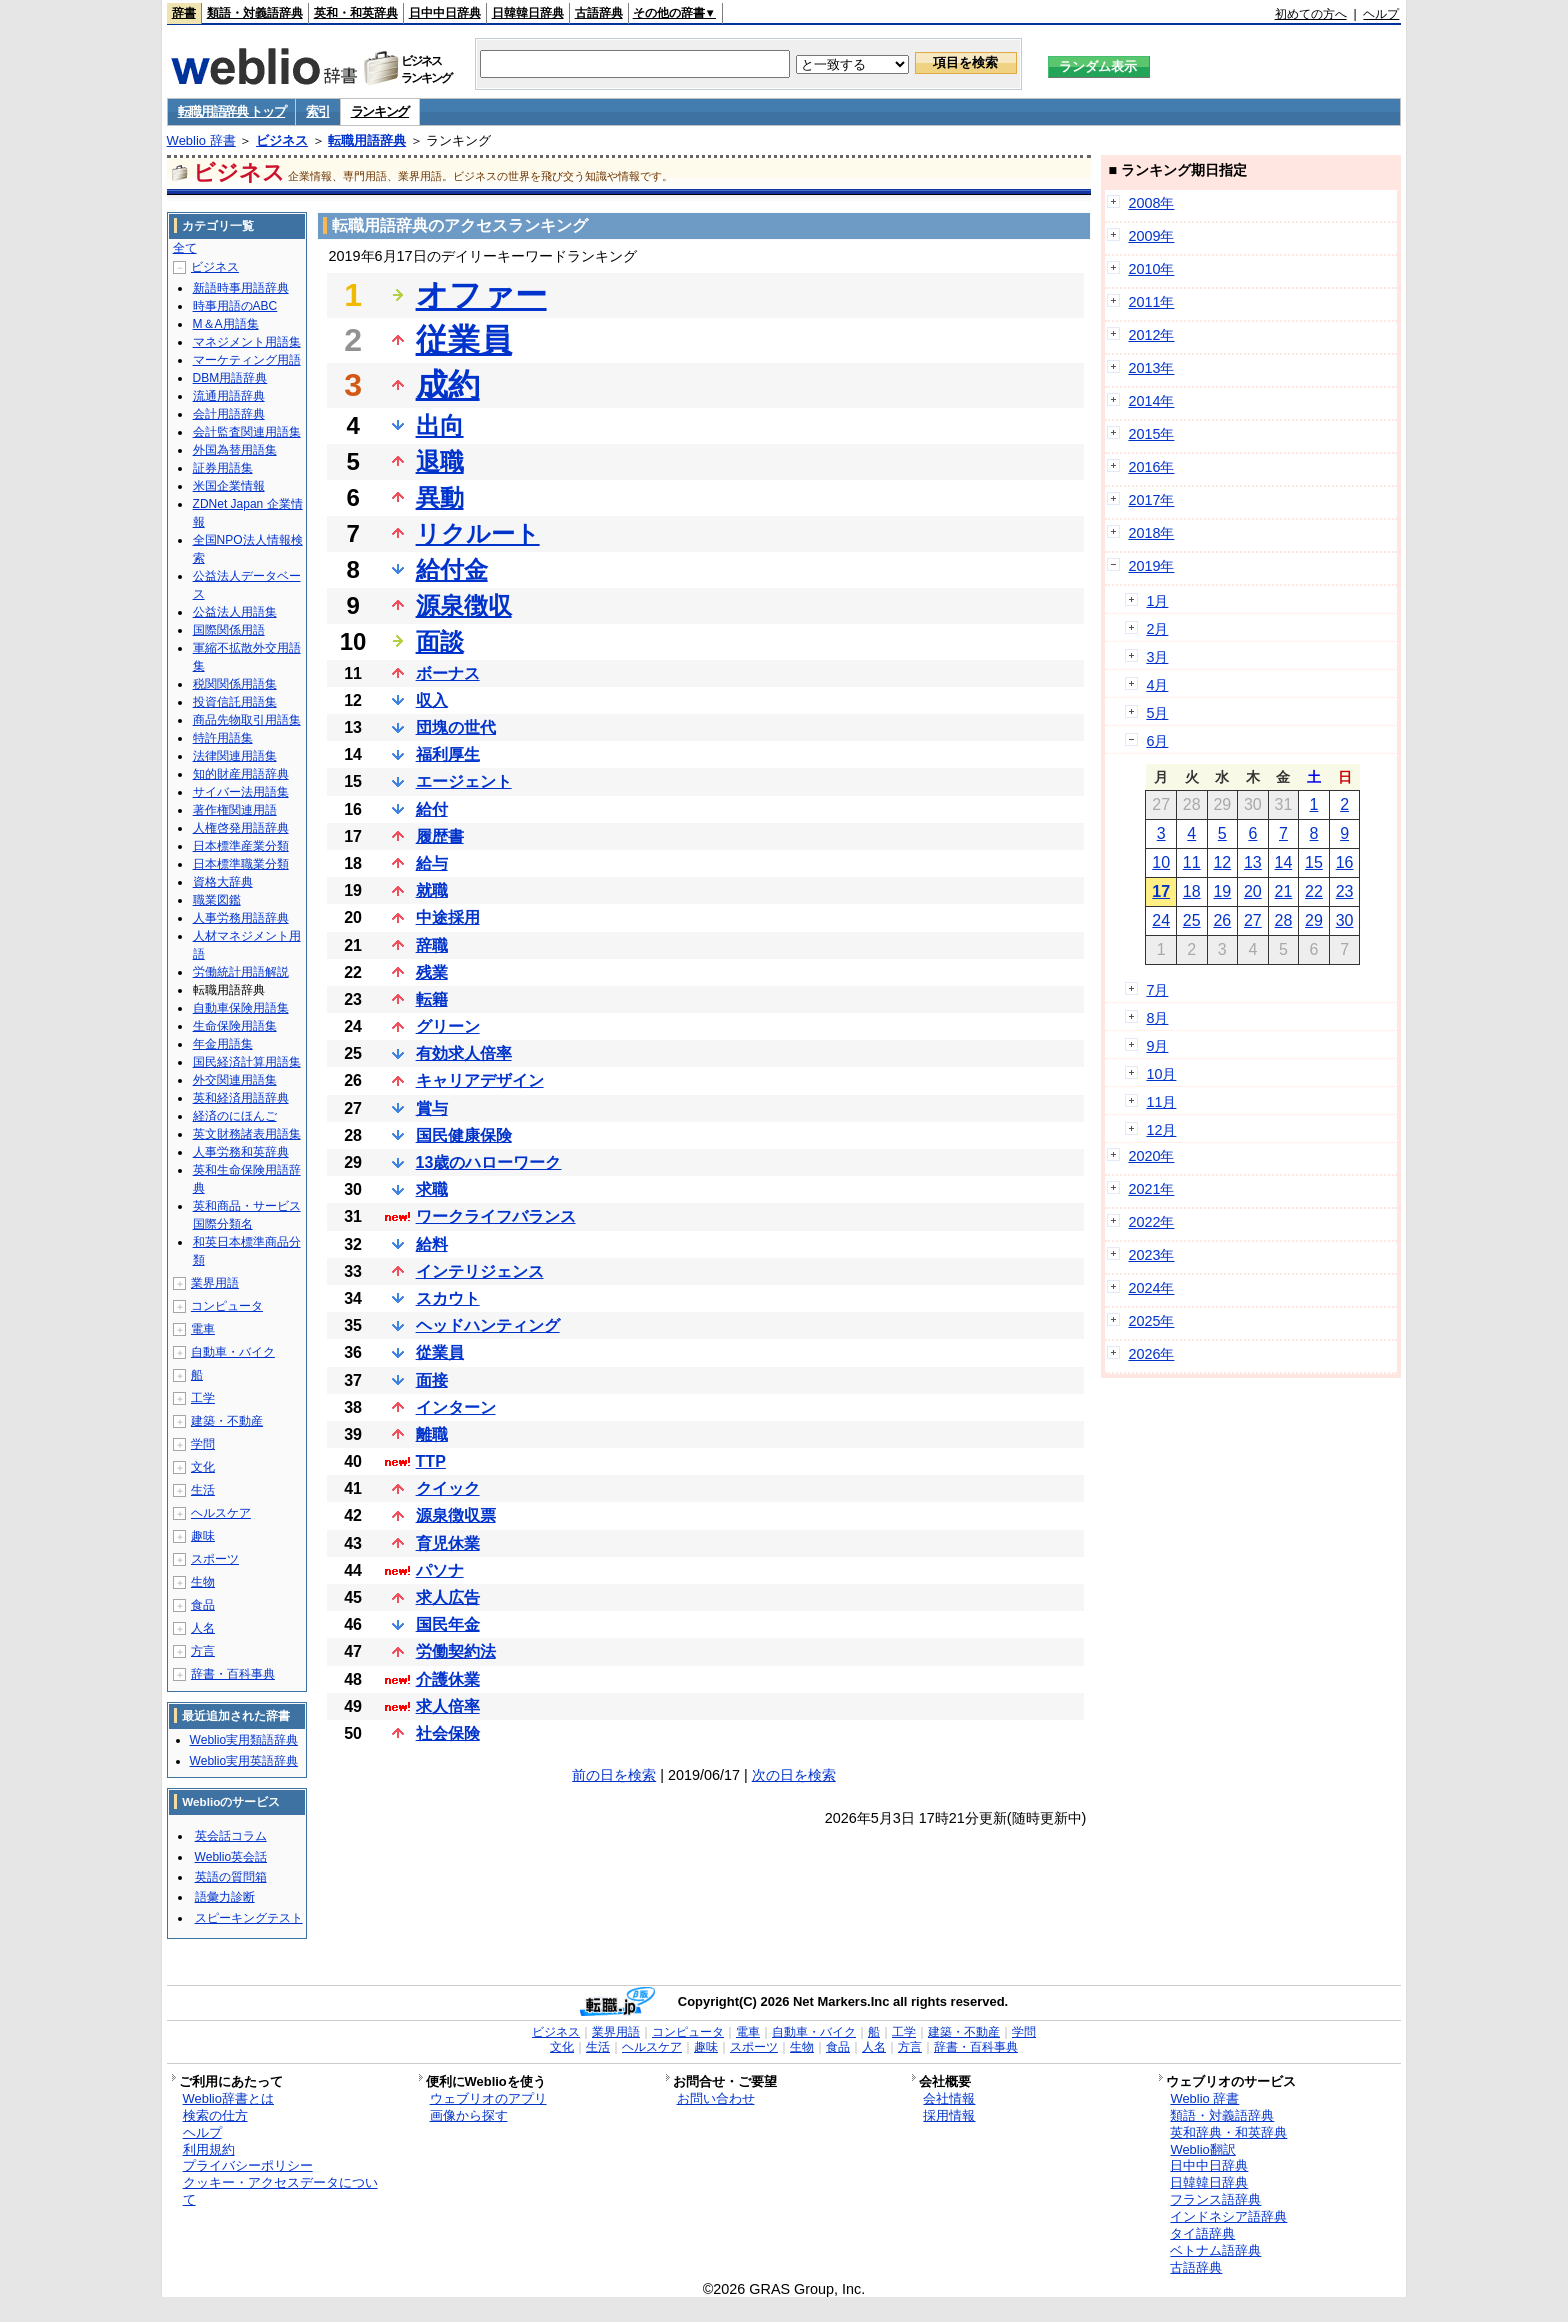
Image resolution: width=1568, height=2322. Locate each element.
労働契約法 (456, 1651)
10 (1161, 862)
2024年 (1151, 1288)
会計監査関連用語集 (247, 432)
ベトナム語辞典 (1215, 2250)
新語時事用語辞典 (241, 288)
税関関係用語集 (235, 684)
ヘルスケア (221, 1513)
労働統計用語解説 (241, 972)
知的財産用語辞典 (241, 774)
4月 (1157, 685)
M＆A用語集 (226, 324)
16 (1345, 862)
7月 (1157, 990)
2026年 (1151, 1354)
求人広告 (448, 1597)
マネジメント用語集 (247, 342)
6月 (1157, 741)
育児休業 (448, 1543)
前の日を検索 (614, 1775)
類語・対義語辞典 (255, 13)
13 (1253, 862)
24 (1161, 920)
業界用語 (215, 1283)
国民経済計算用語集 (247, 1062)
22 (1314, 891)
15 (1314, 862)
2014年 (1151, 401)
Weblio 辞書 (201, 140)
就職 (432, 890)
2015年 (1151, 434)
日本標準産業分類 (241, 846)
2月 (1157, 629)
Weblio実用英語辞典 (244, 1761)
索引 (317, 111)
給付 (432, 809)
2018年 (1151, 533)
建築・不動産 (227, 1421)
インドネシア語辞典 (1228, 2216)
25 (1192, 920)
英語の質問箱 (231, 1877)
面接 (432, 1380)
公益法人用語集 (235, 612)
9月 (1157, 1046)
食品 (203, 1605)
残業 (432, 972)
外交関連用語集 (235, 1080)
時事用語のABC (235, 306)
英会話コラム (231, 1836)
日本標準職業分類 (241, 864)
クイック (448, 1488)
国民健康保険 (464, 1135)
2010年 (1151, 269)
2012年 (1151, 335)
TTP (431, 1461)
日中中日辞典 (445, 13)
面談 (440, 641)
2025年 (1151, 1321)
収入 (432, 700)
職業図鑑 (217, 900)
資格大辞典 (223, 882)
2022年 (1151, 1222)
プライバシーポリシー (248, 2165)
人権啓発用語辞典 (241, 828)
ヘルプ (1381, 14)
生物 (203, 1582)
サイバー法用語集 (241, 792)
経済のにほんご (235, 1116)
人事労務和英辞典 (241, 1152)
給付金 (452, 569)
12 (1222, 862)
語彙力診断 (225, 1897)
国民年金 (448, 1624)
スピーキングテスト (249, 1918)
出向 (440, 425)
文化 (203, 1467)
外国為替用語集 (235, 450)
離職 (432, 1434)
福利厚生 (448, 754)
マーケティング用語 (247, 360)
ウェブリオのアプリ (488, 2098)
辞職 (432, 945)
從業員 (440, 1352)
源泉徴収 (464, 605)
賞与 (432, 1108)
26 (1222, 920)
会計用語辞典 (229, 414)
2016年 (1151, 467)
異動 (440, 497)
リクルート (478, 533)
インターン (456, 1407)
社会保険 (448, 1733)
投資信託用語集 (235, 702)
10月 (1161, 1074)
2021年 (1151, 1189)
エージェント (464, 781)
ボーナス (448, 673)
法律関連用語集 (235, 756)
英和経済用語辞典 (241, 1098)
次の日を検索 (794, 1775)
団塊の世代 (456, 727)
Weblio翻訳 (1202, 2149)
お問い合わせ (716, 2098)
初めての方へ (1311, 14)
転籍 (432, 999)
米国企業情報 (229, 486)
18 (1192, 891)
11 (1192, 862)
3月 (1157, 657)
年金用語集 (223, 1044)
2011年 (1151, 302)
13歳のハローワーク (489, 1162)
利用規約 (209, 2149)
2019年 (1151, 566)
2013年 (1151, 368)
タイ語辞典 (1202, 2233)
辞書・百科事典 (233, 1674)
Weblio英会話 (231, 1857)
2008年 (1151, 203)
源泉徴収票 (456, 1515)
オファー (481, 295)
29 (1314, 920)
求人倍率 (448, 1706)
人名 (203, 1628)
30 (1345, 920)
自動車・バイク (233, 1352)
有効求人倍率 (464, 1053)
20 (1253, 891)
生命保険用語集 (235, 1026)
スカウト (448, 1298)
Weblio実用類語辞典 (244, 1740)
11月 (1161, 1102)
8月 (1157, 1018)
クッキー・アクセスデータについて (280, 2191)
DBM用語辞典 (230, 378)
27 (1253, 920)
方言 (203, 1651)
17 (1161, 891)
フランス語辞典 (1215, 2199)
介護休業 (448, 1679)
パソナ (440, 1570)
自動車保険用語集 (241, 1008)
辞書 (184, 13)
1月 (1157, 601)
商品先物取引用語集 (247, 720)
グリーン (448, 1026)
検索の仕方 (215, 2115)
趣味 (203, 1536)
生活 (203, 1490)
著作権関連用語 (235, 810)
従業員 (464, 340)
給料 (432, 1244)
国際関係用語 (229, 630)
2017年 (1151, 500)
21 (1284, 891)
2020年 (1151, 1156)
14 (1284, 862)
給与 (432, 863)
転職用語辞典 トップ (232, 111)
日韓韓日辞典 (528, 13)
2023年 (1151, 1255)
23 (1345, 891)
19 (1222, 891)
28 (1284, 920)
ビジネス (282, 140)
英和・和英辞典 (356, 13)
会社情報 (949, 2098)
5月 (1157, 713)
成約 (448, 385)
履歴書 (440, 836)
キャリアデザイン (480, 1080)
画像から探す (469, 2115)
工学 (203, 1398)
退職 (440, 461)
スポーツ (215, 1559)
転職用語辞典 (367, 140)
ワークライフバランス (496, 1216)
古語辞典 (599, 13)
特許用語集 (223, 738)
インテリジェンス (480, 1271)
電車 (203, 1329)
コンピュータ (227, 1306)
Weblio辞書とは (228, 2098)
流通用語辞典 (229, 396)
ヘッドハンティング (488, 1325)
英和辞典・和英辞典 (1228, 2132)
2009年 (1151, 236)
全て (185, 248)
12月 (1161, 1130)
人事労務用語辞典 (241, 918)
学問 (203, 1444)
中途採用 (448, 917)
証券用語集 (223, 468)
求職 (432, 1189)
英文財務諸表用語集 (247, 1134)
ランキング (380, 111)
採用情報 (949, 2115)
